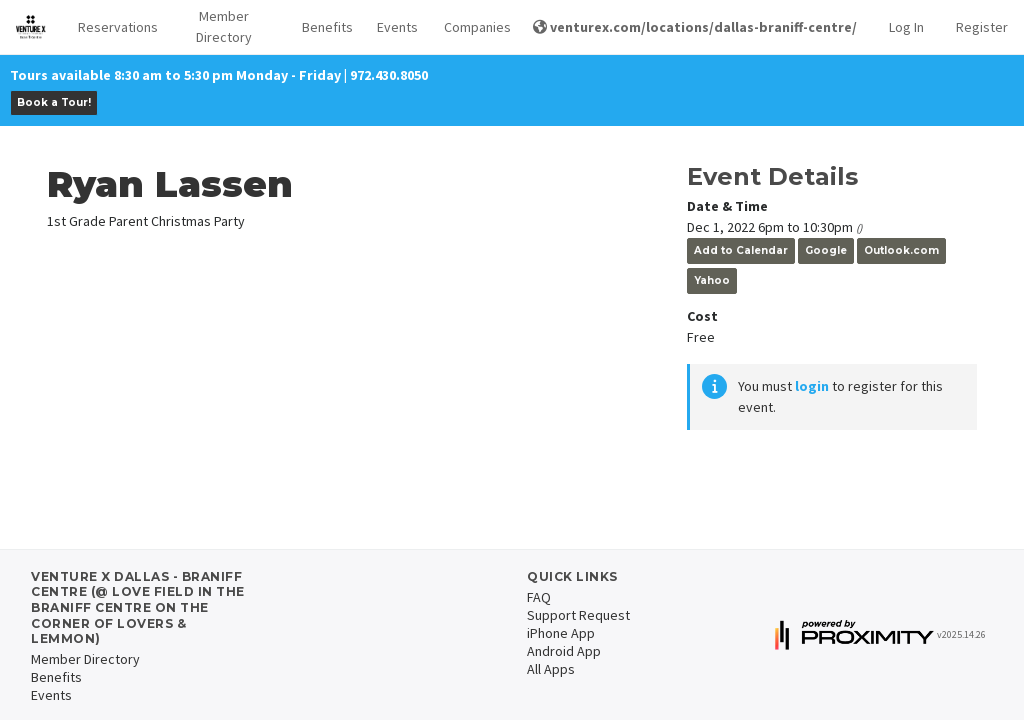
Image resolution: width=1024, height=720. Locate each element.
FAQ (539, 597)
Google (826, 250)
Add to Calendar (741, 250)
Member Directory (224, 26)
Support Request (578, 615)
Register (982, 27)
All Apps (551, 669)
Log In (906, 27)
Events (394, 27)
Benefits (323, 27)
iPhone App (561, 633)
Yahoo (712, 280)
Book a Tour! (54, 102)
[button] (112, 27)
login (812, 386)
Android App (564, 651)
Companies (472, 27)
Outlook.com (901, 250)
